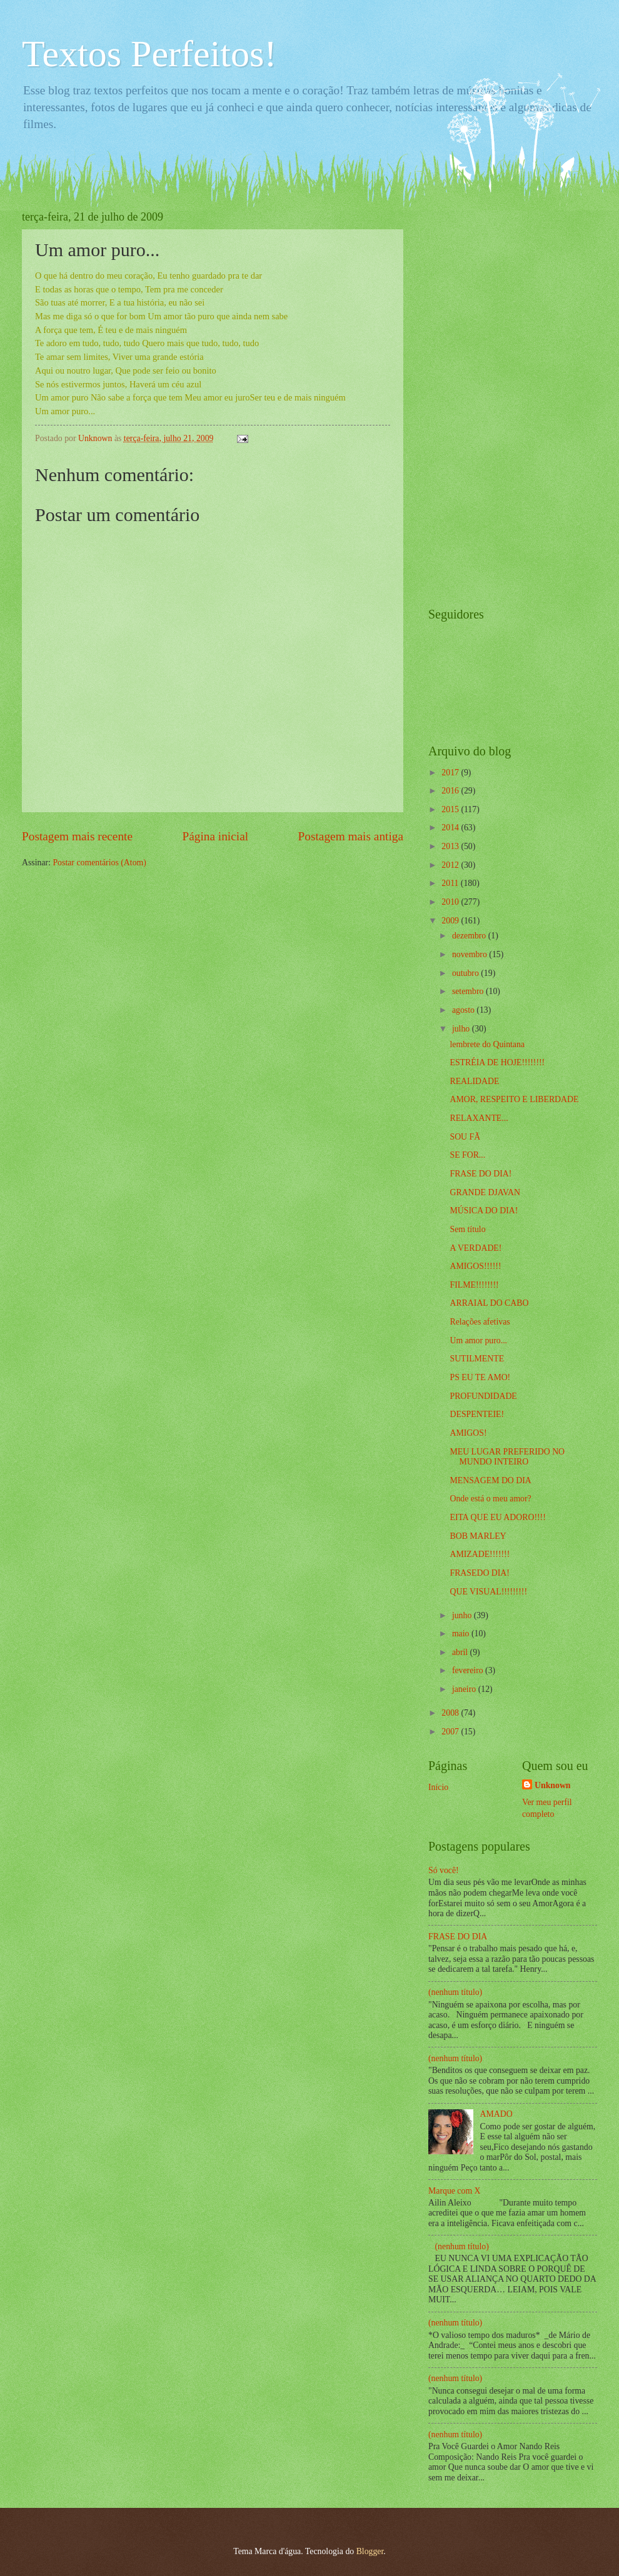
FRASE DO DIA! (480, 1173)
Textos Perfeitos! (149, 53)
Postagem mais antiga (350, 836)
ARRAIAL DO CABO (489, 1303)
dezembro (470, 935)
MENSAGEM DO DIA (490, 1480)
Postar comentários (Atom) (99, 862)
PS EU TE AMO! (480, 1377)
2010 (451, 902)
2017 (451, 772)
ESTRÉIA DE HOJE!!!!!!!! (497, 1062)
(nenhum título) (455, 1992)
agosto (464, 1010)
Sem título (467, 1229)
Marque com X (454, 2191)
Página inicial (215, 836)
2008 (451, 1713)
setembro (469, 991)
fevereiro (468, 1670)
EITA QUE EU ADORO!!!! (497, 1517)
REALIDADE (474, 1081)
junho (463, 1615)
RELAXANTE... (479, 1118)
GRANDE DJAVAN (485, 1192)
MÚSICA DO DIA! (484, 1210)
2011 (451, 883)
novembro (470, 954)
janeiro (465, 1689)
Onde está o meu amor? (490, 1498)
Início (438, 1787)
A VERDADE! (475, 1248)
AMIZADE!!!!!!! (480, 1554)
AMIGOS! (468, 1433)
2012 (451, 865)
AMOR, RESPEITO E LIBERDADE (514, 1099)
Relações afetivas (480, 1321)
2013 (451, 846)
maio (461, 1633)
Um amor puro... (478, 1340)
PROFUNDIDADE (483, 1396)
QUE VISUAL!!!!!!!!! (488, 1591)
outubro (466, 973)
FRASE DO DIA (457, 1936)
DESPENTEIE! (477, 1414)
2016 (451, 790)
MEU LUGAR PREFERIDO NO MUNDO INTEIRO (507, 1457)
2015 (451, 809)
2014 (451, 827)
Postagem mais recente (77, 836)
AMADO (496, 2114)
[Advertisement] (478, 398)
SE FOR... (467, 1155)
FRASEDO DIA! (479, 1573)
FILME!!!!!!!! (474, 1285)
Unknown (553, 1785)
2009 (451, 920)
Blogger (370, 2551)
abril (461, 1652)
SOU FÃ (465, 1136)
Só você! (443, 1870)
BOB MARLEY (478, 1536)
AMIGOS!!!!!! (475, 1266)
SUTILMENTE (477, 1358)
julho (462, 1028)
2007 (451, 1731)
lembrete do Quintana (487, 1044)
